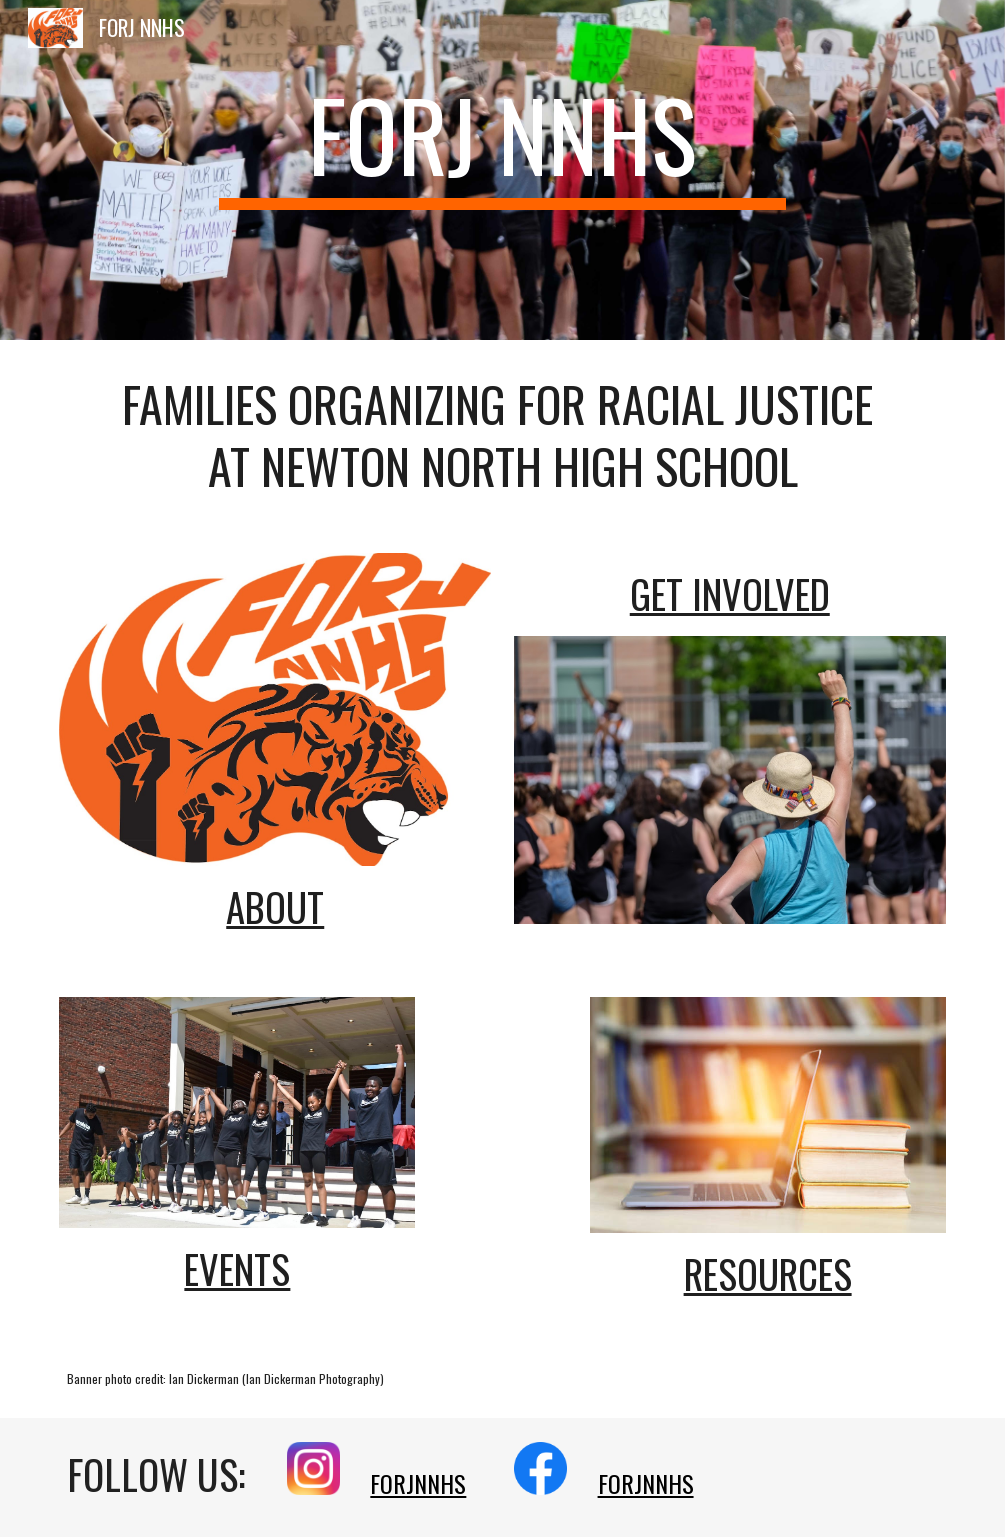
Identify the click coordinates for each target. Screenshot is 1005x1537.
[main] (502, 142)
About (275, 906)
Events (237, 1268)
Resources (768, 1273)
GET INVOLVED (730, 593)
